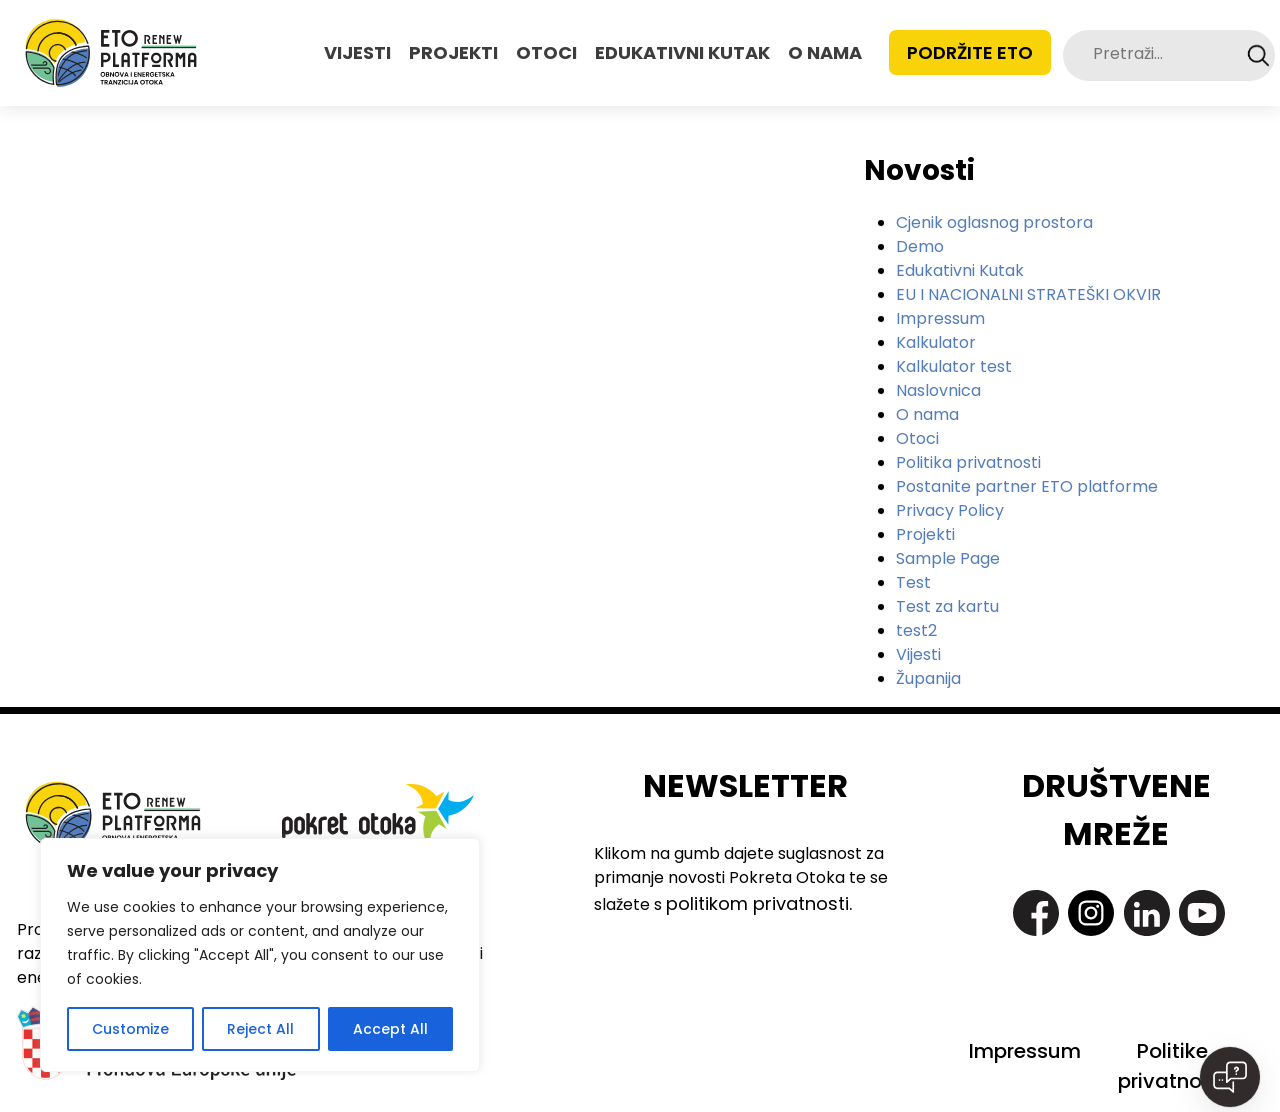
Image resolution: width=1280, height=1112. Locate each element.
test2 (916, 630)
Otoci (917, 438)
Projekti (925, 534)
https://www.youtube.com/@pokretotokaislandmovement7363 (1202, 913)
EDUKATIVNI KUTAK (682, 52)
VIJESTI (357, 52)
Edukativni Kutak (960, 270)
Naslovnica (938, 390)
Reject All (260, 1029)
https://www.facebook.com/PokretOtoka (1036, 913)
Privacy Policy (950, 510)
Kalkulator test (954, 366)
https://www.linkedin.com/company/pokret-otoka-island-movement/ (1147, 913)
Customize (130, 1029)
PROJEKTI (453, 52)
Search (1258, 55)
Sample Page (948, 558)
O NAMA (825, 52)
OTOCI (546, 52)
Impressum (940, 318)
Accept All (390, 1029)
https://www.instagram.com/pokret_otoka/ (1091, 913)
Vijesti (918, 654)
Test (913, 582)
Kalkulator (936, 342)
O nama (927, 414)
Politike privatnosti (1172, 1066)
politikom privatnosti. (759, 903)
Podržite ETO (970, 52)
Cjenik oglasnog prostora (994, 222)
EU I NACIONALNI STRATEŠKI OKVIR (1028, 294)
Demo (920, 246)
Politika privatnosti (968, 462)
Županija (928, 678)
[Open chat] (1230, 1077)
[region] (260, 955)
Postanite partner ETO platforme (1027, 486)
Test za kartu (947, 606)
